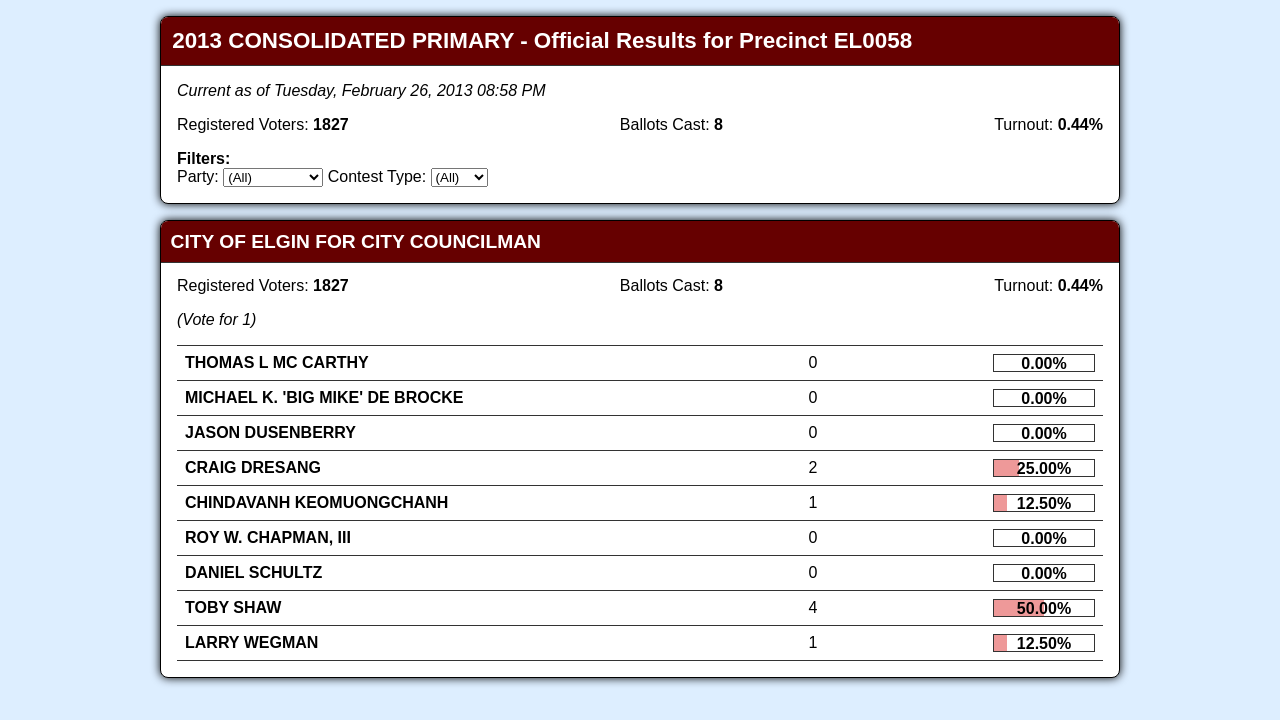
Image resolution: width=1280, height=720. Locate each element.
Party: (198, 176)
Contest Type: (377, 176)
